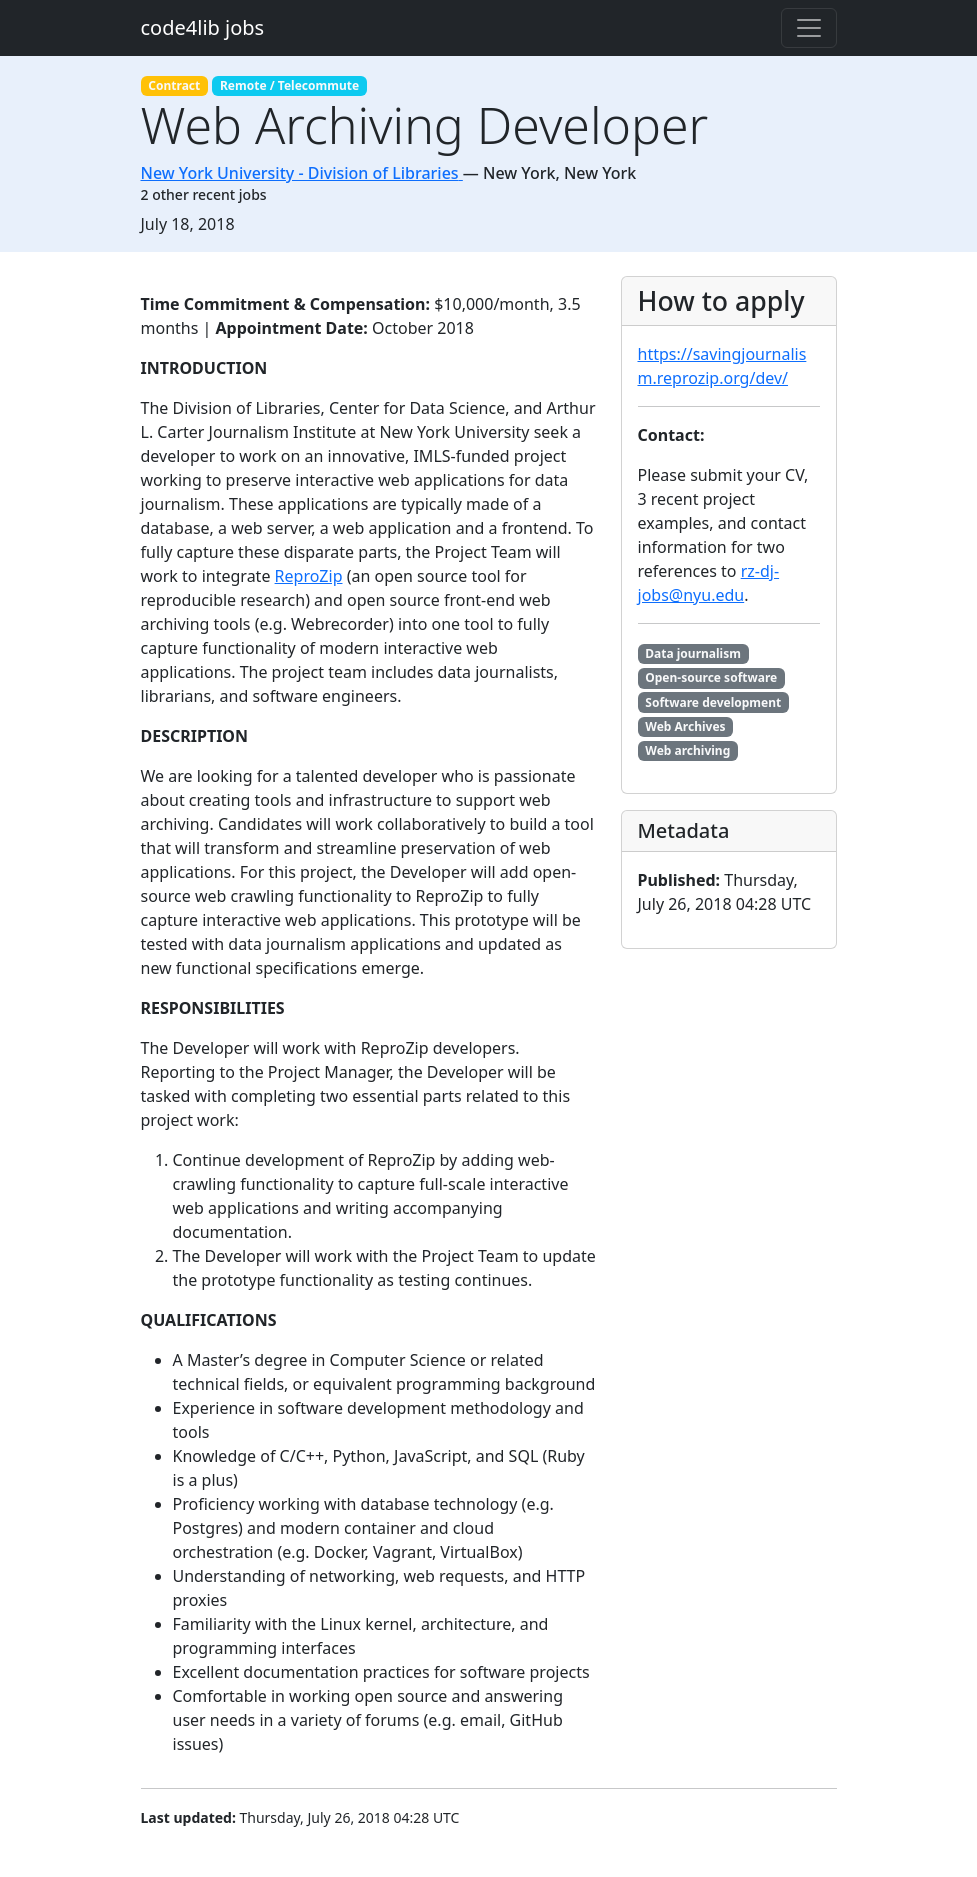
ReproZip (309, 576)
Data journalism (693, 653)
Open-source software (711, 677)
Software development (713, 702)
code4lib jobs (203, 27)
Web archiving (687, 750)
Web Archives (685, 726)
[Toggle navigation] (809, 28)
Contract (174, 85)
